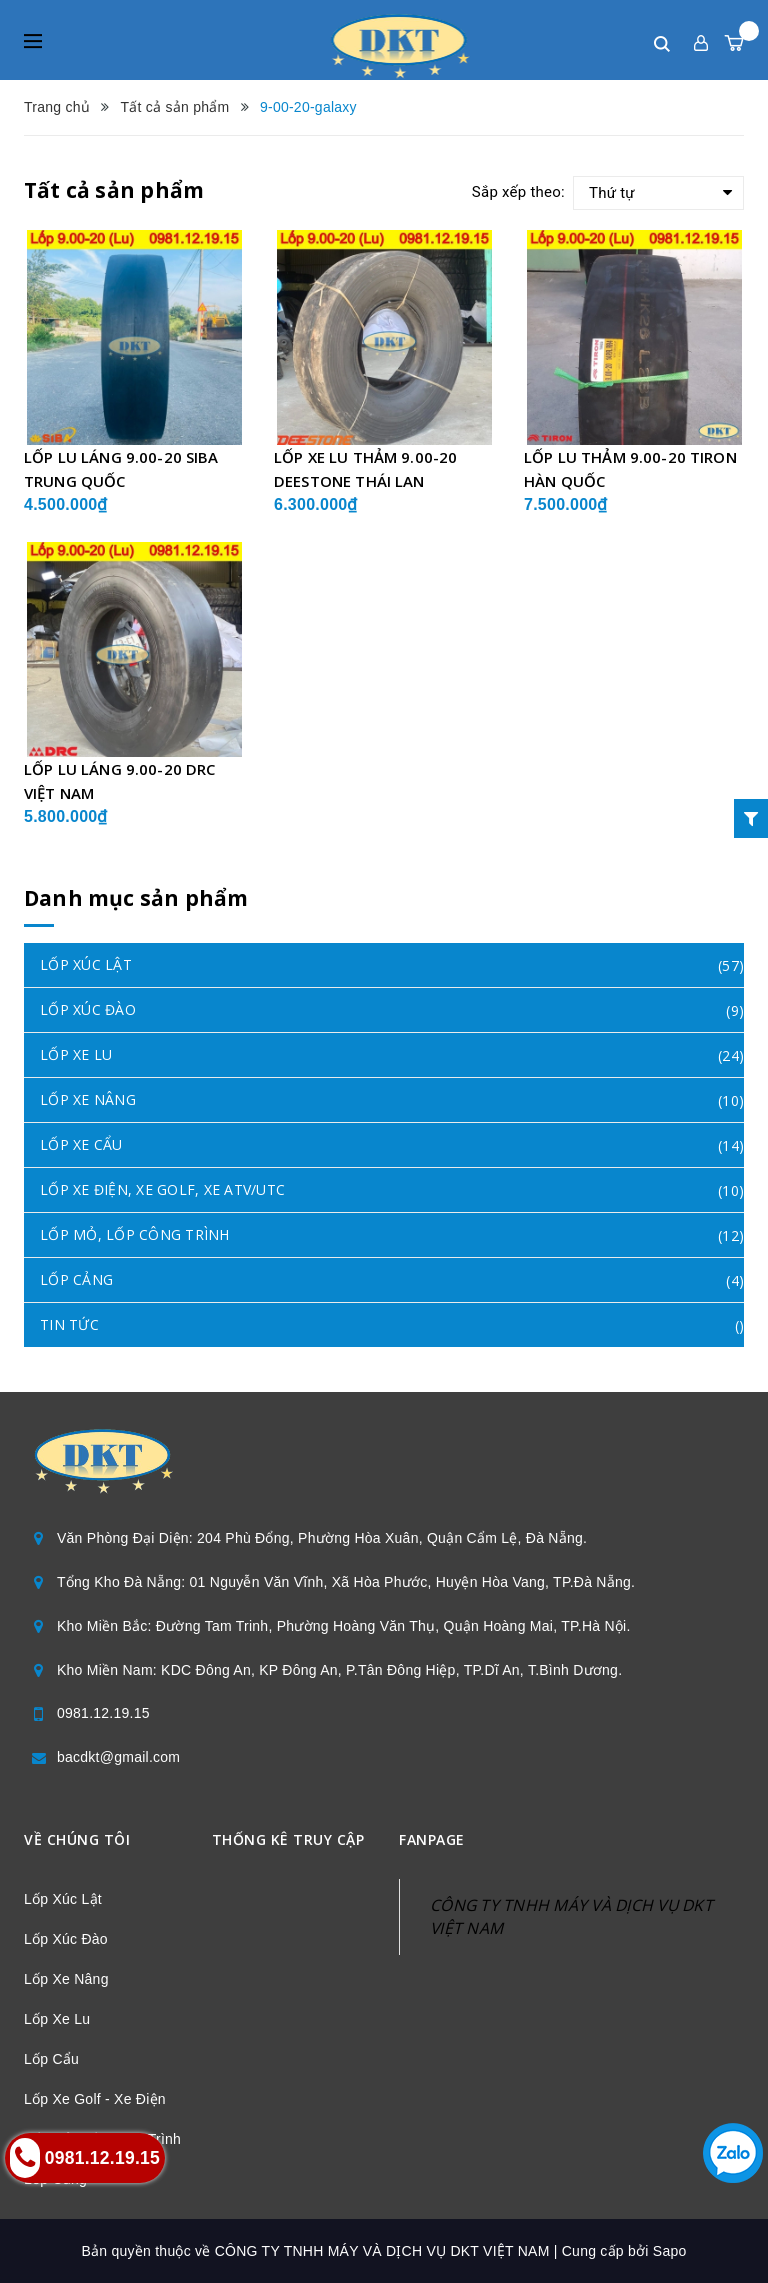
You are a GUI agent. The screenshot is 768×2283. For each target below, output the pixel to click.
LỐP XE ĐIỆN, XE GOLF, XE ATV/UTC (162, 1189)
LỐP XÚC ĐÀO (88, 1009)
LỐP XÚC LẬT (86, 964)
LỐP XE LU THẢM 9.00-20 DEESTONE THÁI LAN (365, 469)
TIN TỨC (69, 1324)
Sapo (670, 2251)
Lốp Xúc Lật (63, 1899)
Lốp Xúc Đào (66, 1939)
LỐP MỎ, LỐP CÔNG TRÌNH (135, 1234)
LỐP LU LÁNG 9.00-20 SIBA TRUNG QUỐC (121, 469)
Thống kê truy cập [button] (288, 1839)
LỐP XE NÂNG (88, 1099)
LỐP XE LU (76, 1054)
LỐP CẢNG (76, 1279)
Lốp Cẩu (51, 2059)
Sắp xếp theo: (518, 192)
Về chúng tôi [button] (77, 1839)
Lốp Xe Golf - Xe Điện (95, 2099)
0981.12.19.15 (103, 1713)
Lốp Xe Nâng (66, 1979)
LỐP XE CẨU (81, 1144)
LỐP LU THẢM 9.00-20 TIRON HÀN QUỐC (630, 469)
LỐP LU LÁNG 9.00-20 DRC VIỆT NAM (119, 781)
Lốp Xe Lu (57, 2019)
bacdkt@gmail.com (118, 1757)
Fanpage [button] (432, 1839)
